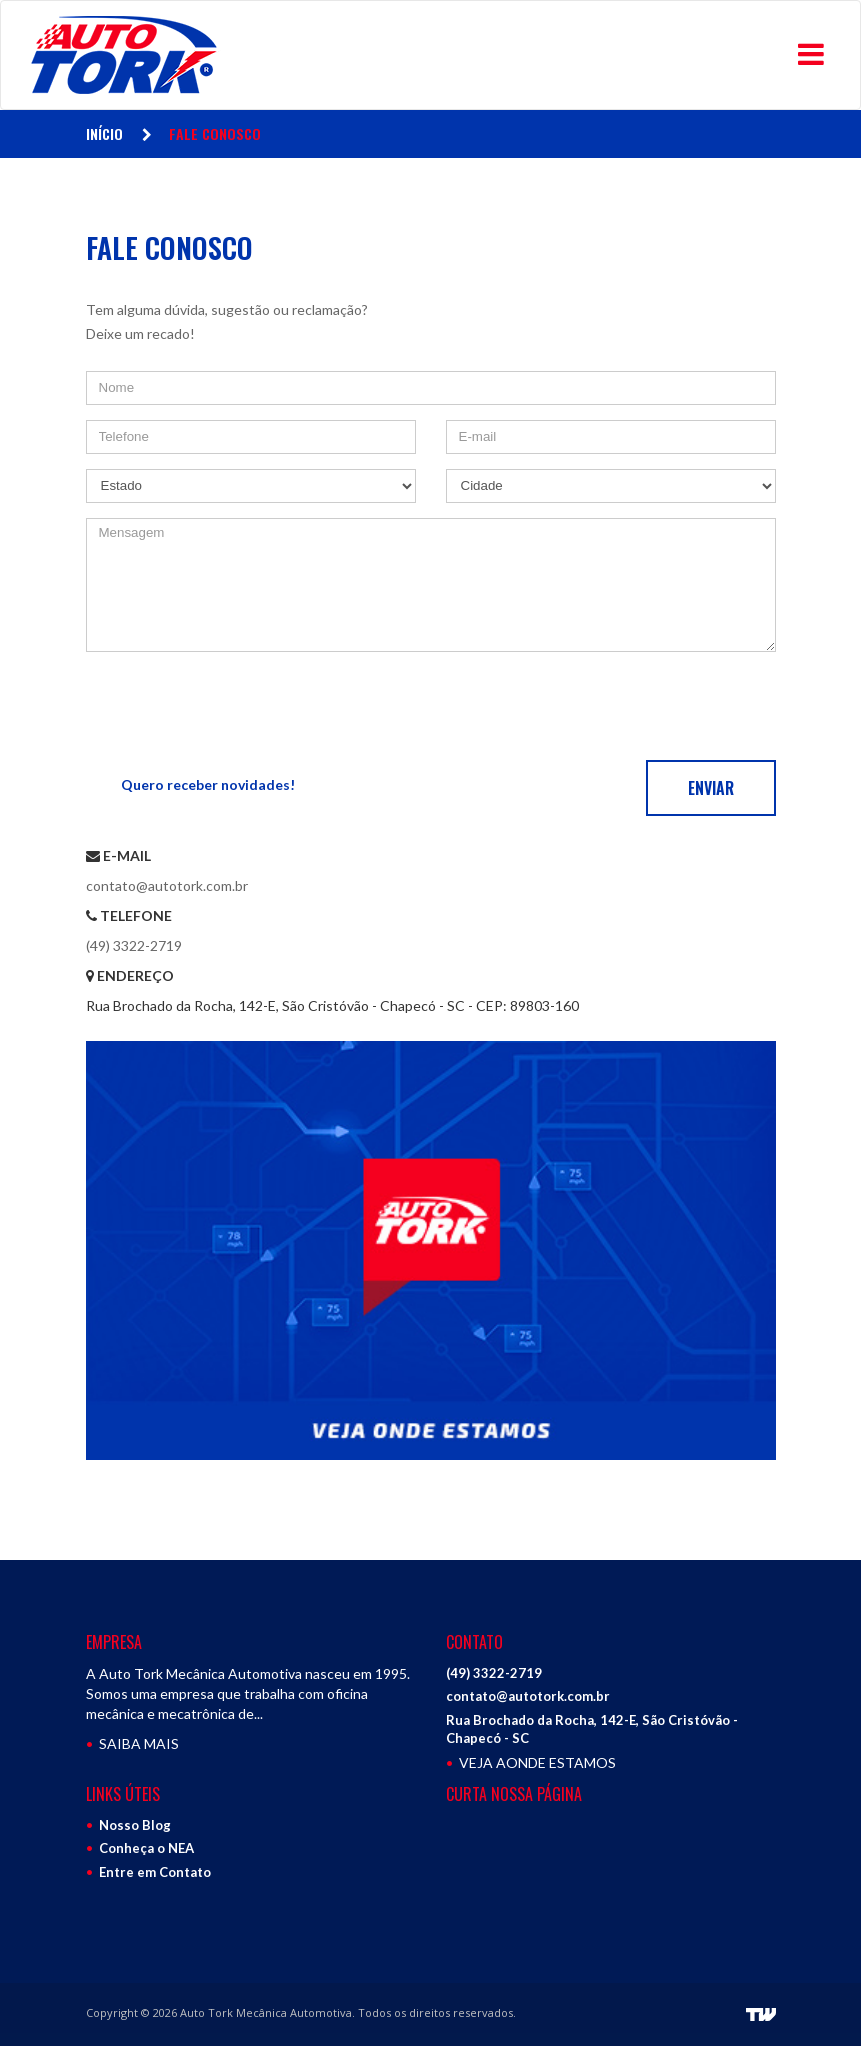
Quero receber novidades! (208, 784)
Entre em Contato (155, 1872)
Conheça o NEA (146, 1848)
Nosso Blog (135, 1825)
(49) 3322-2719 (134, 945)
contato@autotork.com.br (167, 885)
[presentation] (238, 706)
